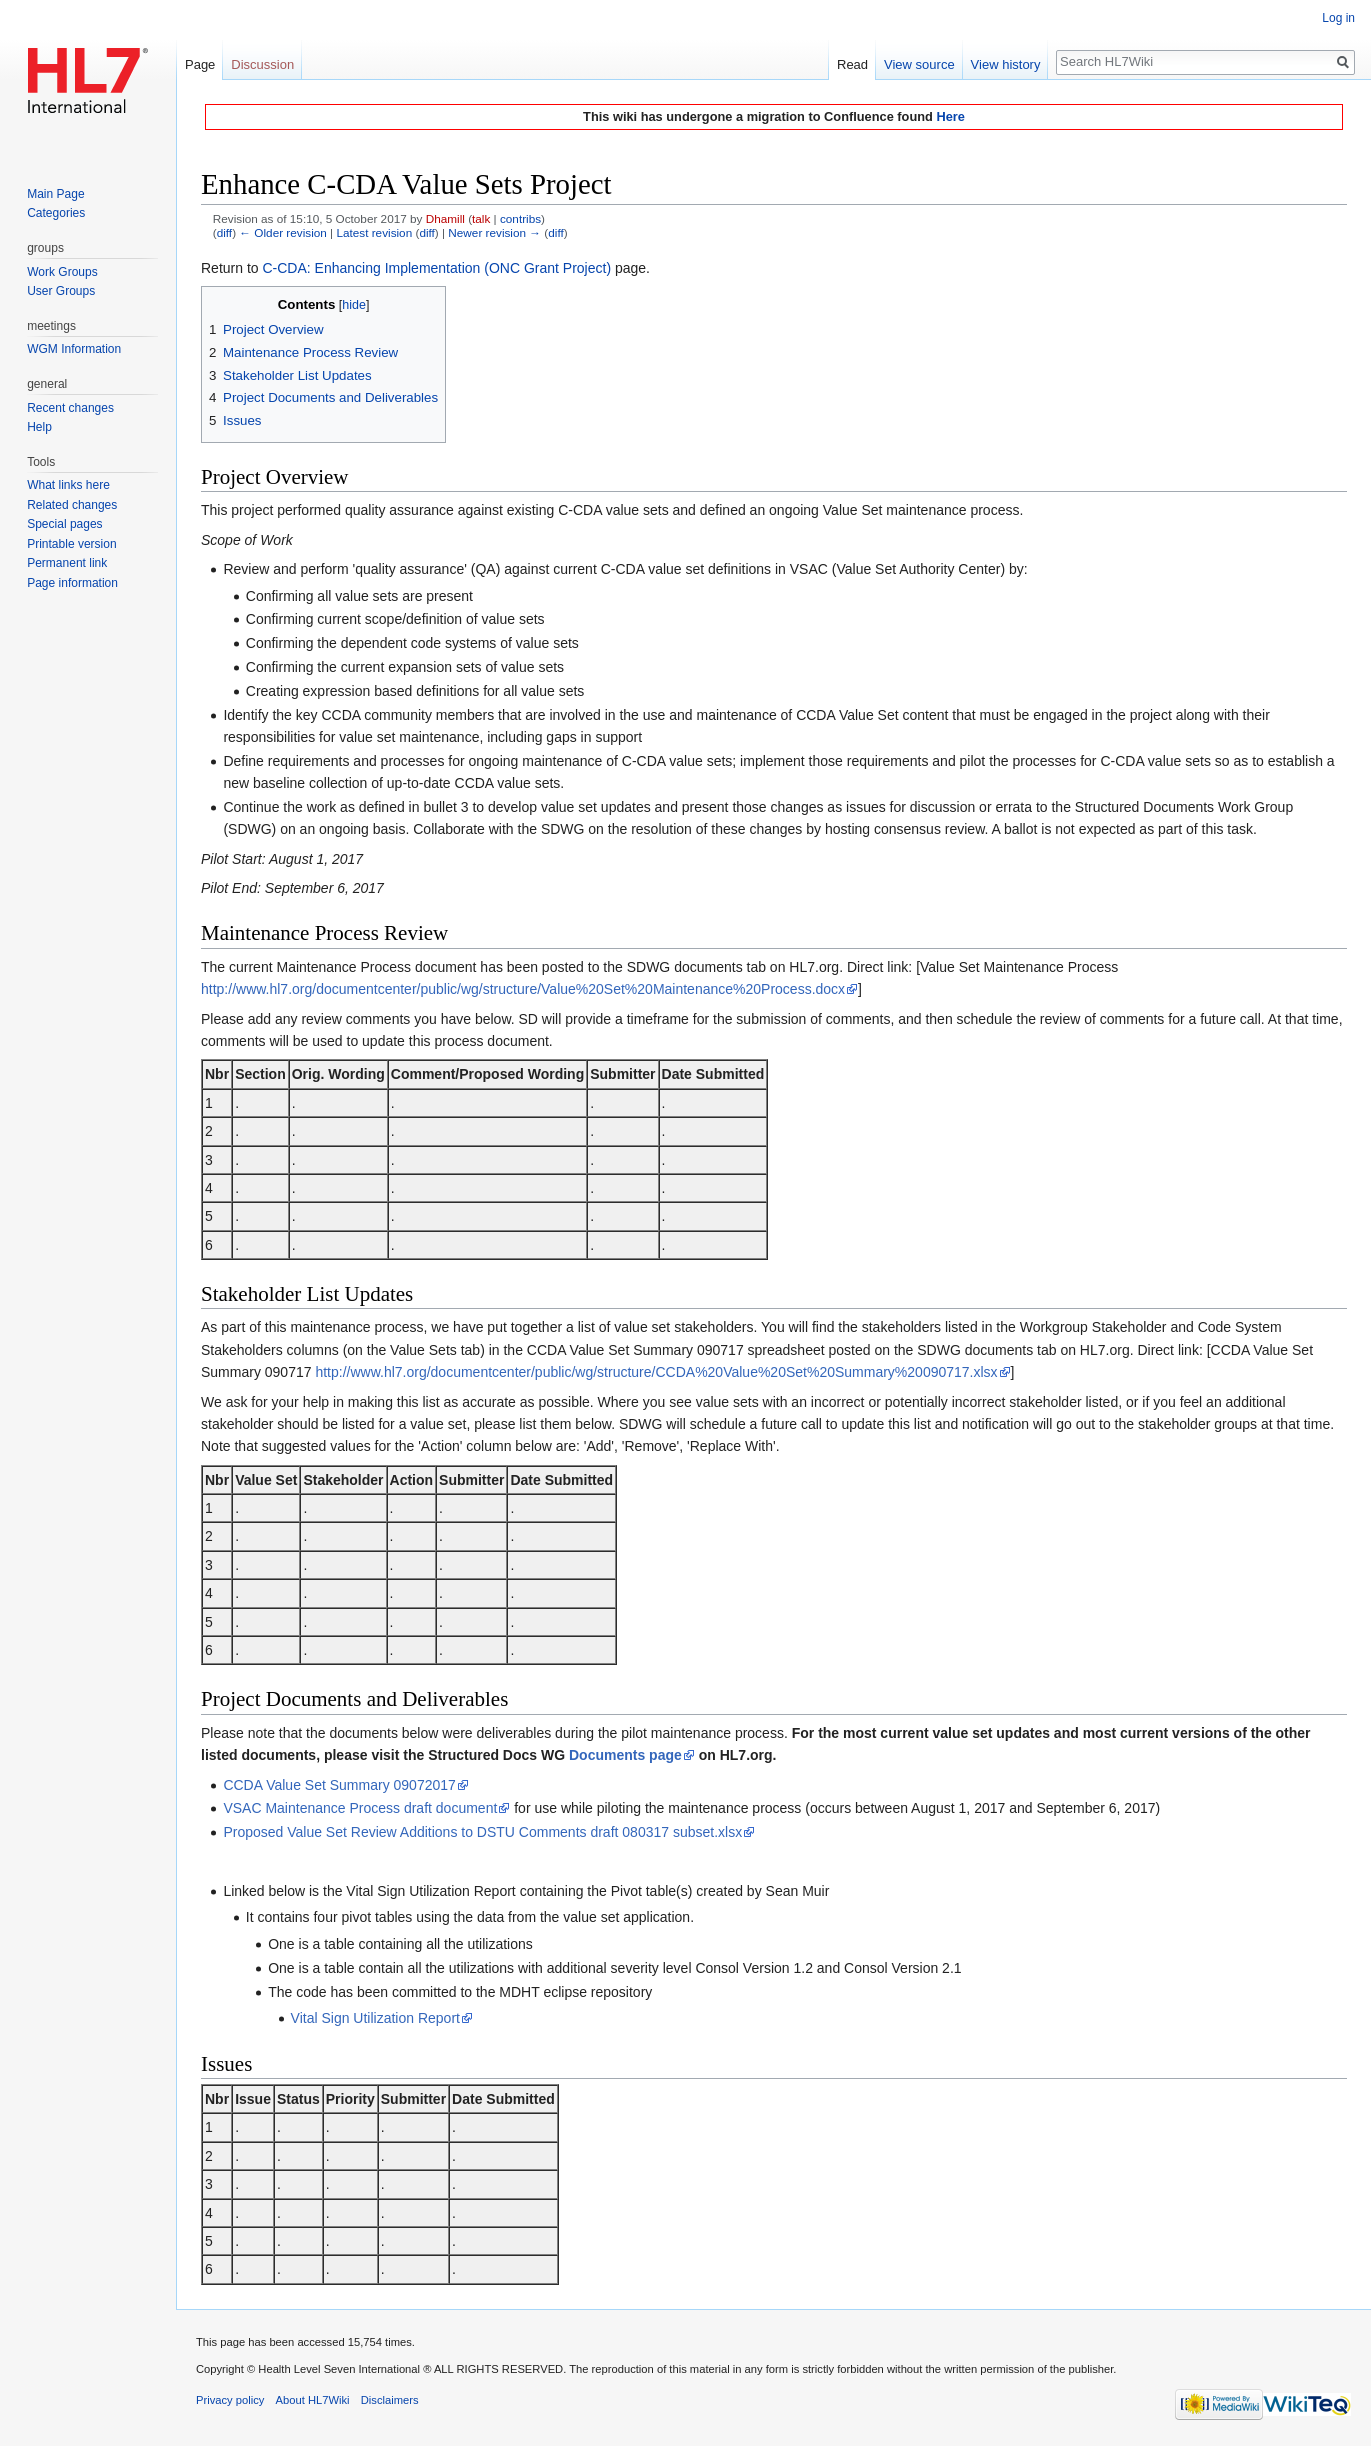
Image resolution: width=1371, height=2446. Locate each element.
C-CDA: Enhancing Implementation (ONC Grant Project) (436, 268)
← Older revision (283, 232)
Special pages (64, 524)
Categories (56, 213)
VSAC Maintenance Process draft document (360, 1808)
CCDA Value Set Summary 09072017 (339, 1785)
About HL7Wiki (313, 2400)
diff (224, 232)
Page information (72, 583)
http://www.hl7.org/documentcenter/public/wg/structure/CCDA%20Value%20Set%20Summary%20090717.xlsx (656, 1372)
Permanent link (67, 563)
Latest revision (374, 232)
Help (39, 427)
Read (852, 64)
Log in (1338, 18)
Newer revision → (494, 232)
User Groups (61, 291)
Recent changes (70, 408)
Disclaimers (390, 2400)
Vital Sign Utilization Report (375, 2018)
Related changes (72, 505)
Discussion (262, 64)
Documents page (625, 1755)
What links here (68, 485)
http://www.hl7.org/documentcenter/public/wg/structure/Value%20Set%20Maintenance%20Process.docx (523, 989)
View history (1006, 64)
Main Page (55, 194)
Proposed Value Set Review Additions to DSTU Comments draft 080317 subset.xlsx (482, 1832)
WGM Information (74, 349)
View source (919, 64)
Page (200, 64)
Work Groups (62, 272)
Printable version (71, 544)
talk (481, 218)
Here (950, 116)
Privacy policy (230, 2400)
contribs (520, 218)
